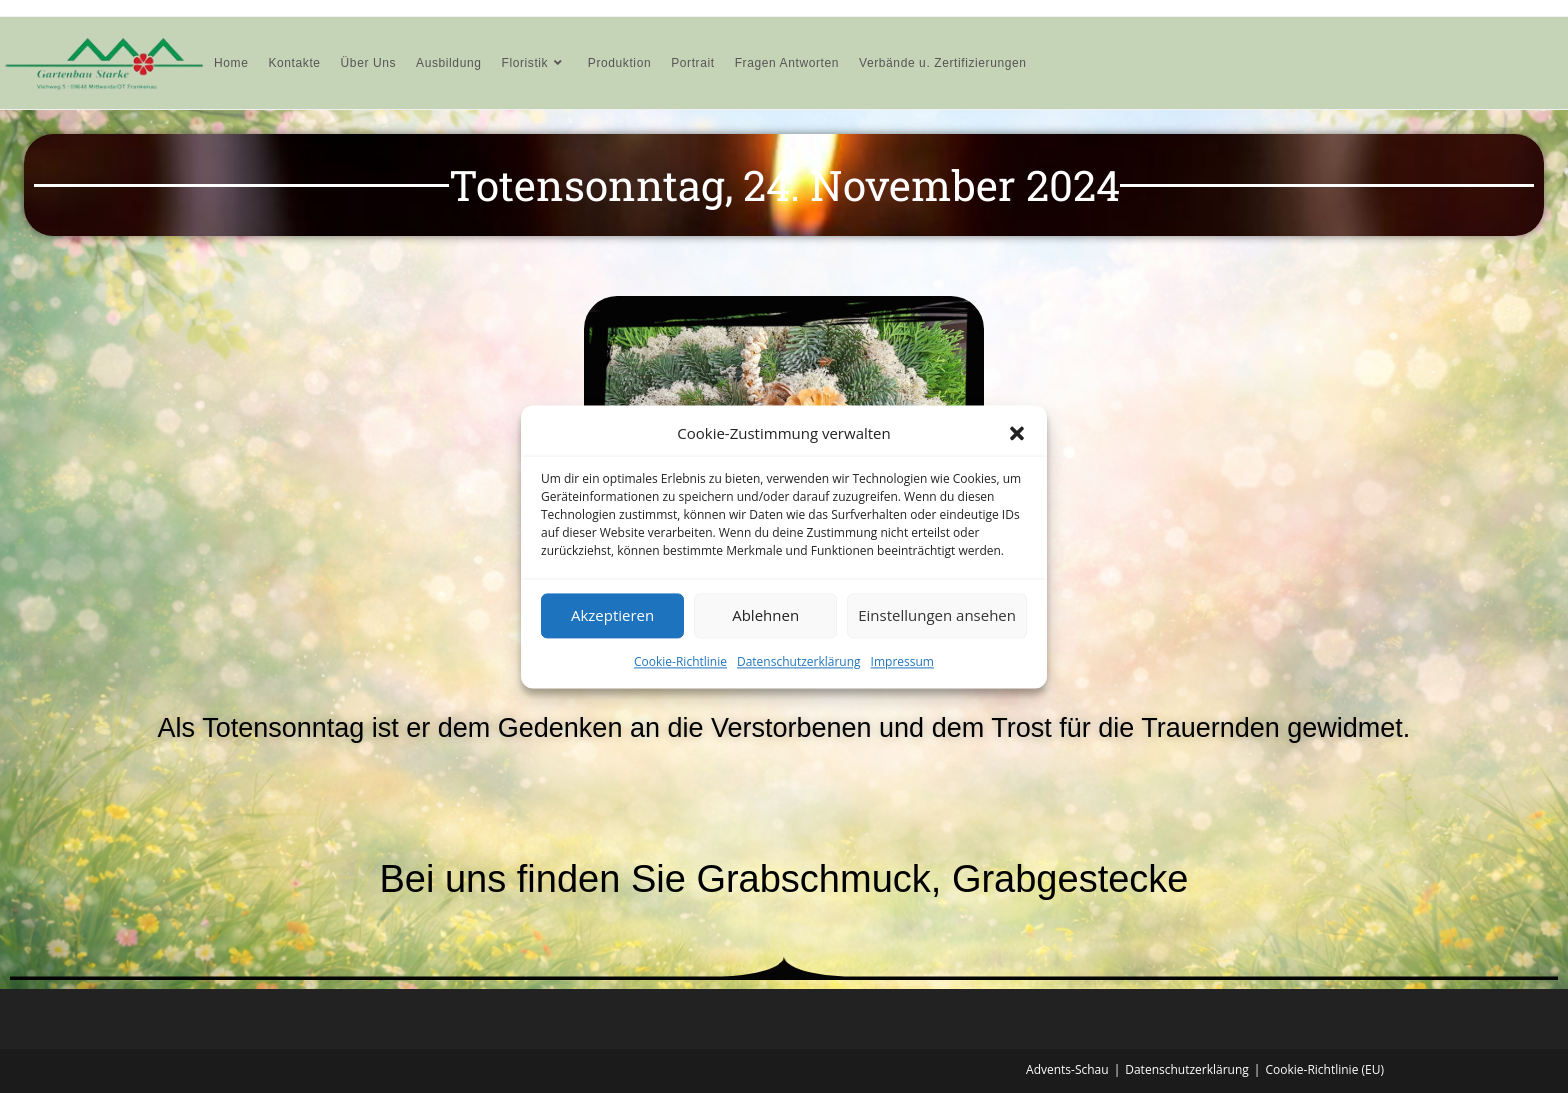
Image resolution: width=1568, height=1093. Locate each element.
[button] (1017, 433)
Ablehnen (765, 615)
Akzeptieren (612, 615)
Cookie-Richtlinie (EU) (1324, 1069)
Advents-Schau (1067, 1069)
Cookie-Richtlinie (680, 661)
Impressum (902, 661)
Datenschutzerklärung (799, 661)
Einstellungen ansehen (937, 615)
